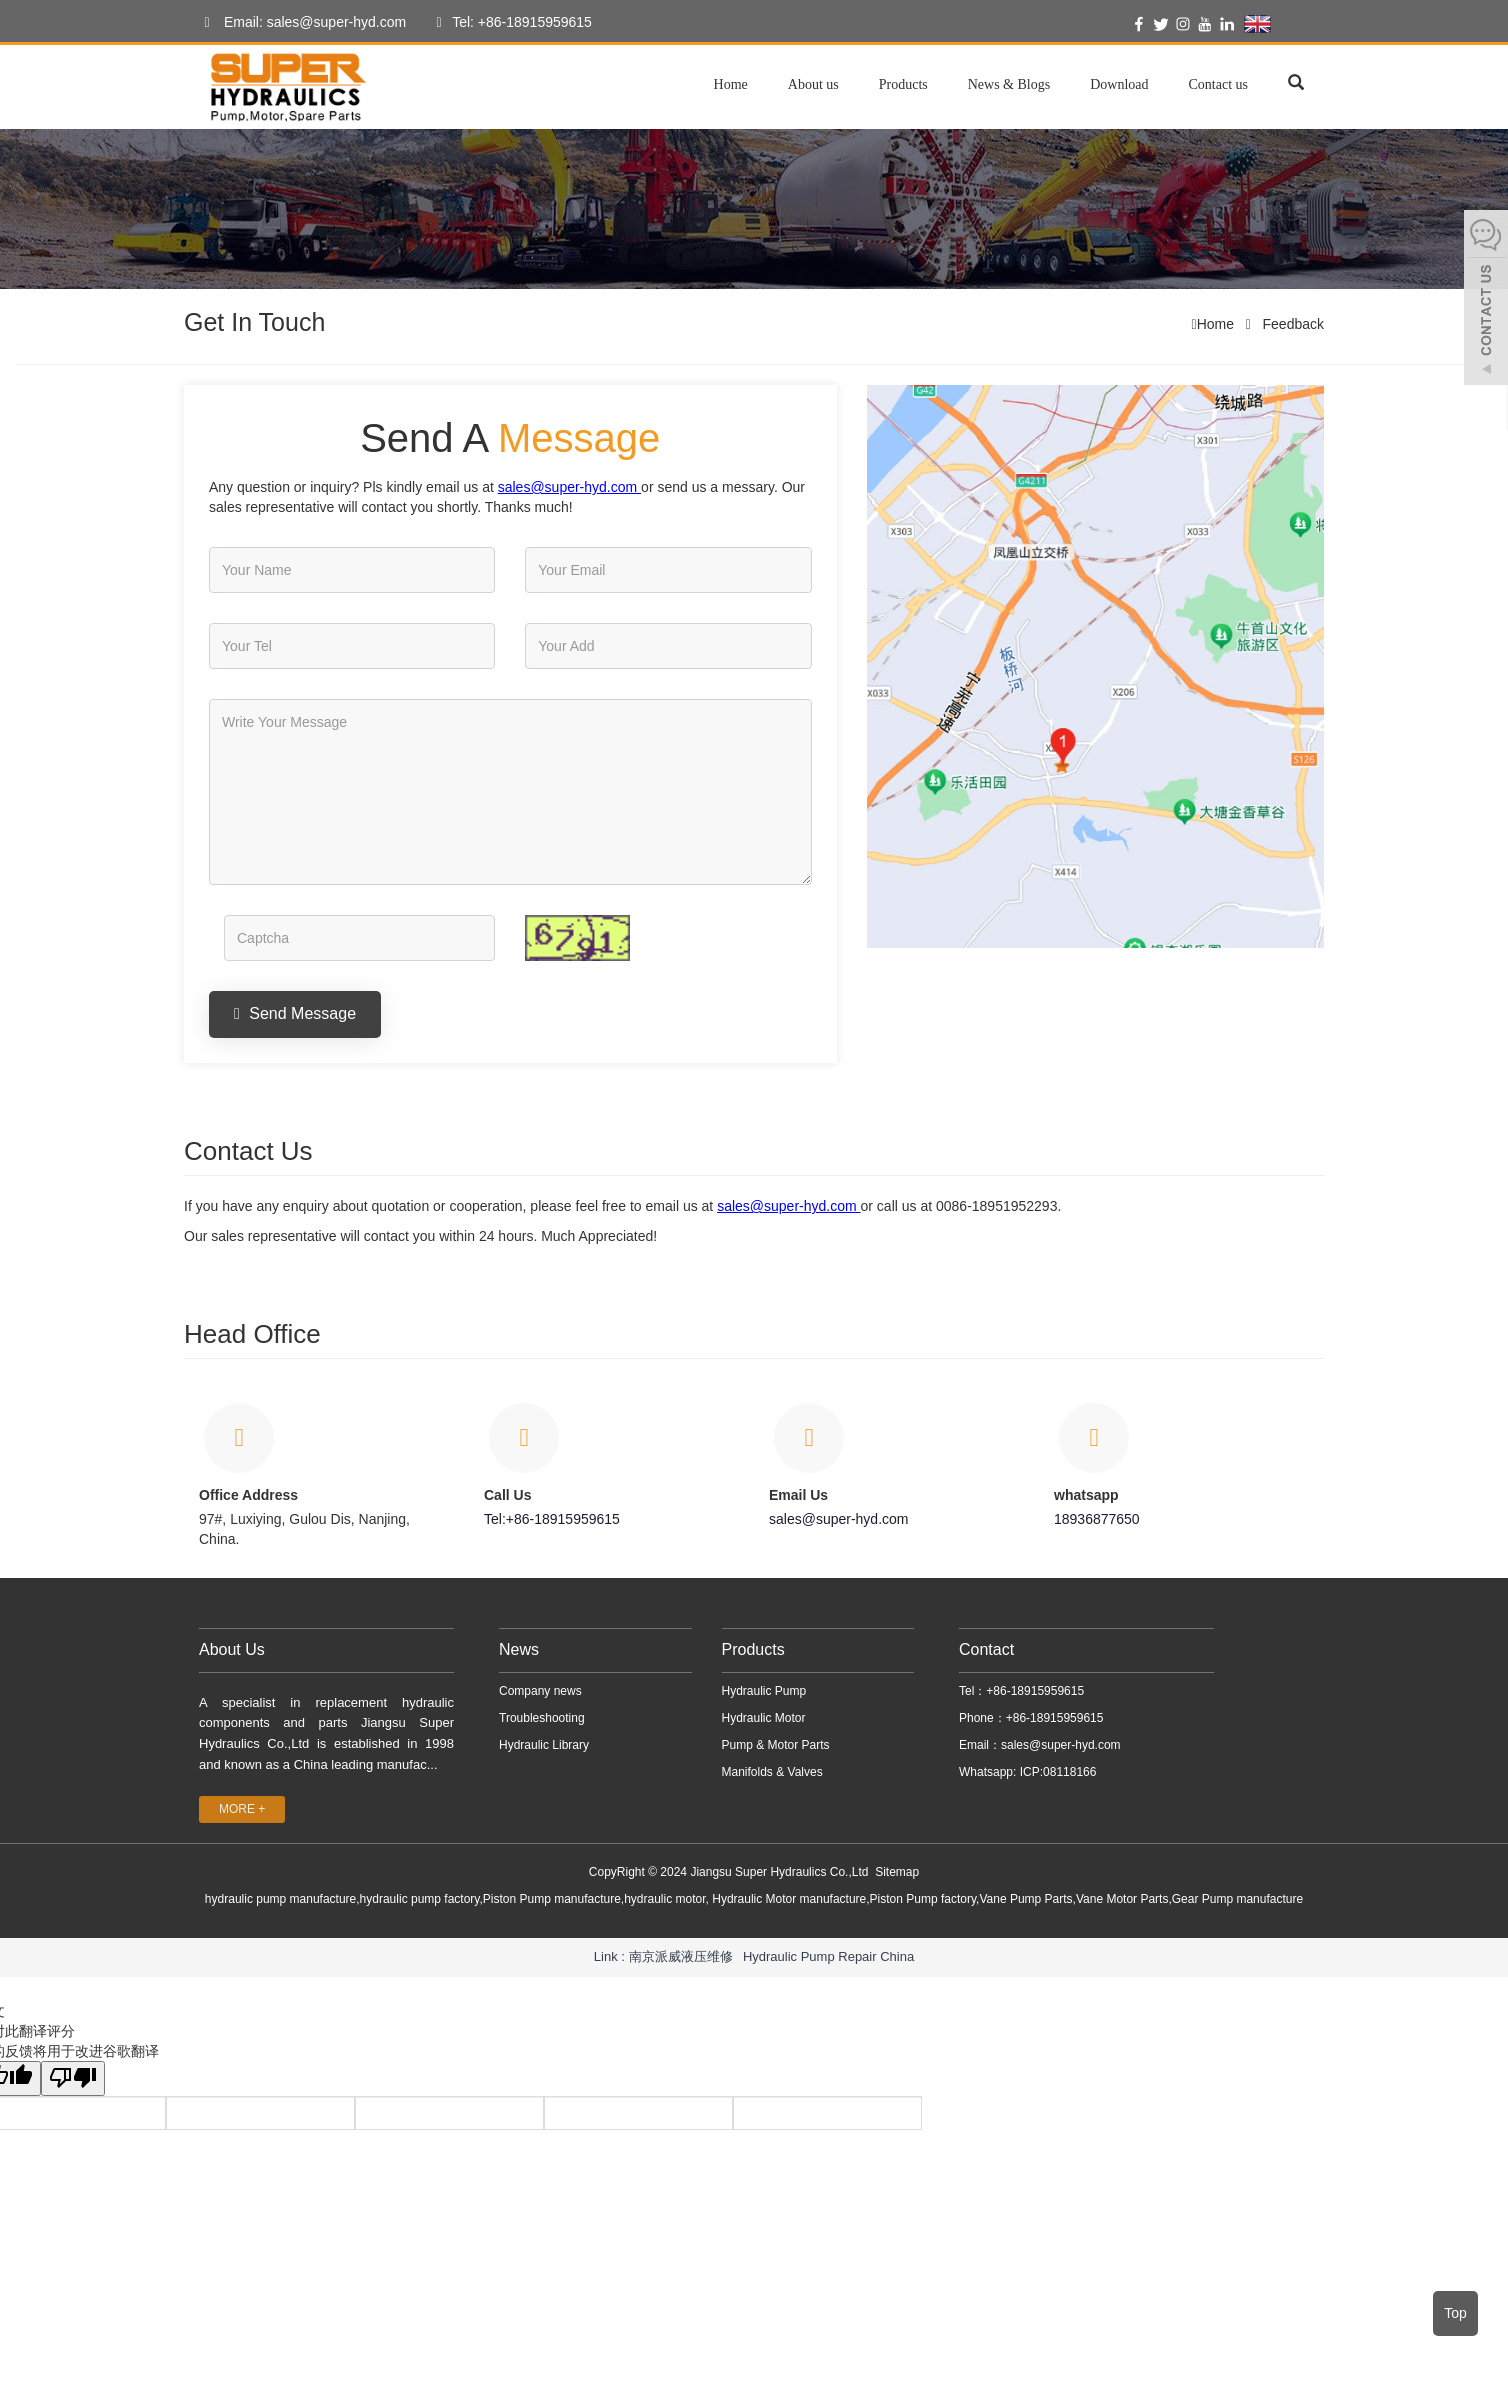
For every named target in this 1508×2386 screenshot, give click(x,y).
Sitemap (897, 1872)
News (519, 1649)
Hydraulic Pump (764, 1691)
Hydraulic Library (544, 1745)
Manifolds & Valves (772, 1772)
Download (1119, 84)
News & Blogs (1009, 84)
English (1282, 24)
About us (813, 84)
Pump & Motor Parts (776, 1745)
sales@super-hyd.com (839, 1519)
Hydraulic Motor (764, 1718)
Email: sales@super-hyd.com (300, 23)
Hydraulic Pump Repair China (828, 1956)
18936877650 (1097, 1519)
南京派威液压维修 (681, 1956)
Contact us (1219, 84)
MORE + (242, 1809)
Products (903, 84)
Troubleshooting (542, 1718)
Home (731, 84)
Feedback (1291, 324)
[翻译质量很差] (73, 2078)
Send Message (295, 1013)
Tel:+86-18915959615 (552, 1519)
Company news (540, 1691)
